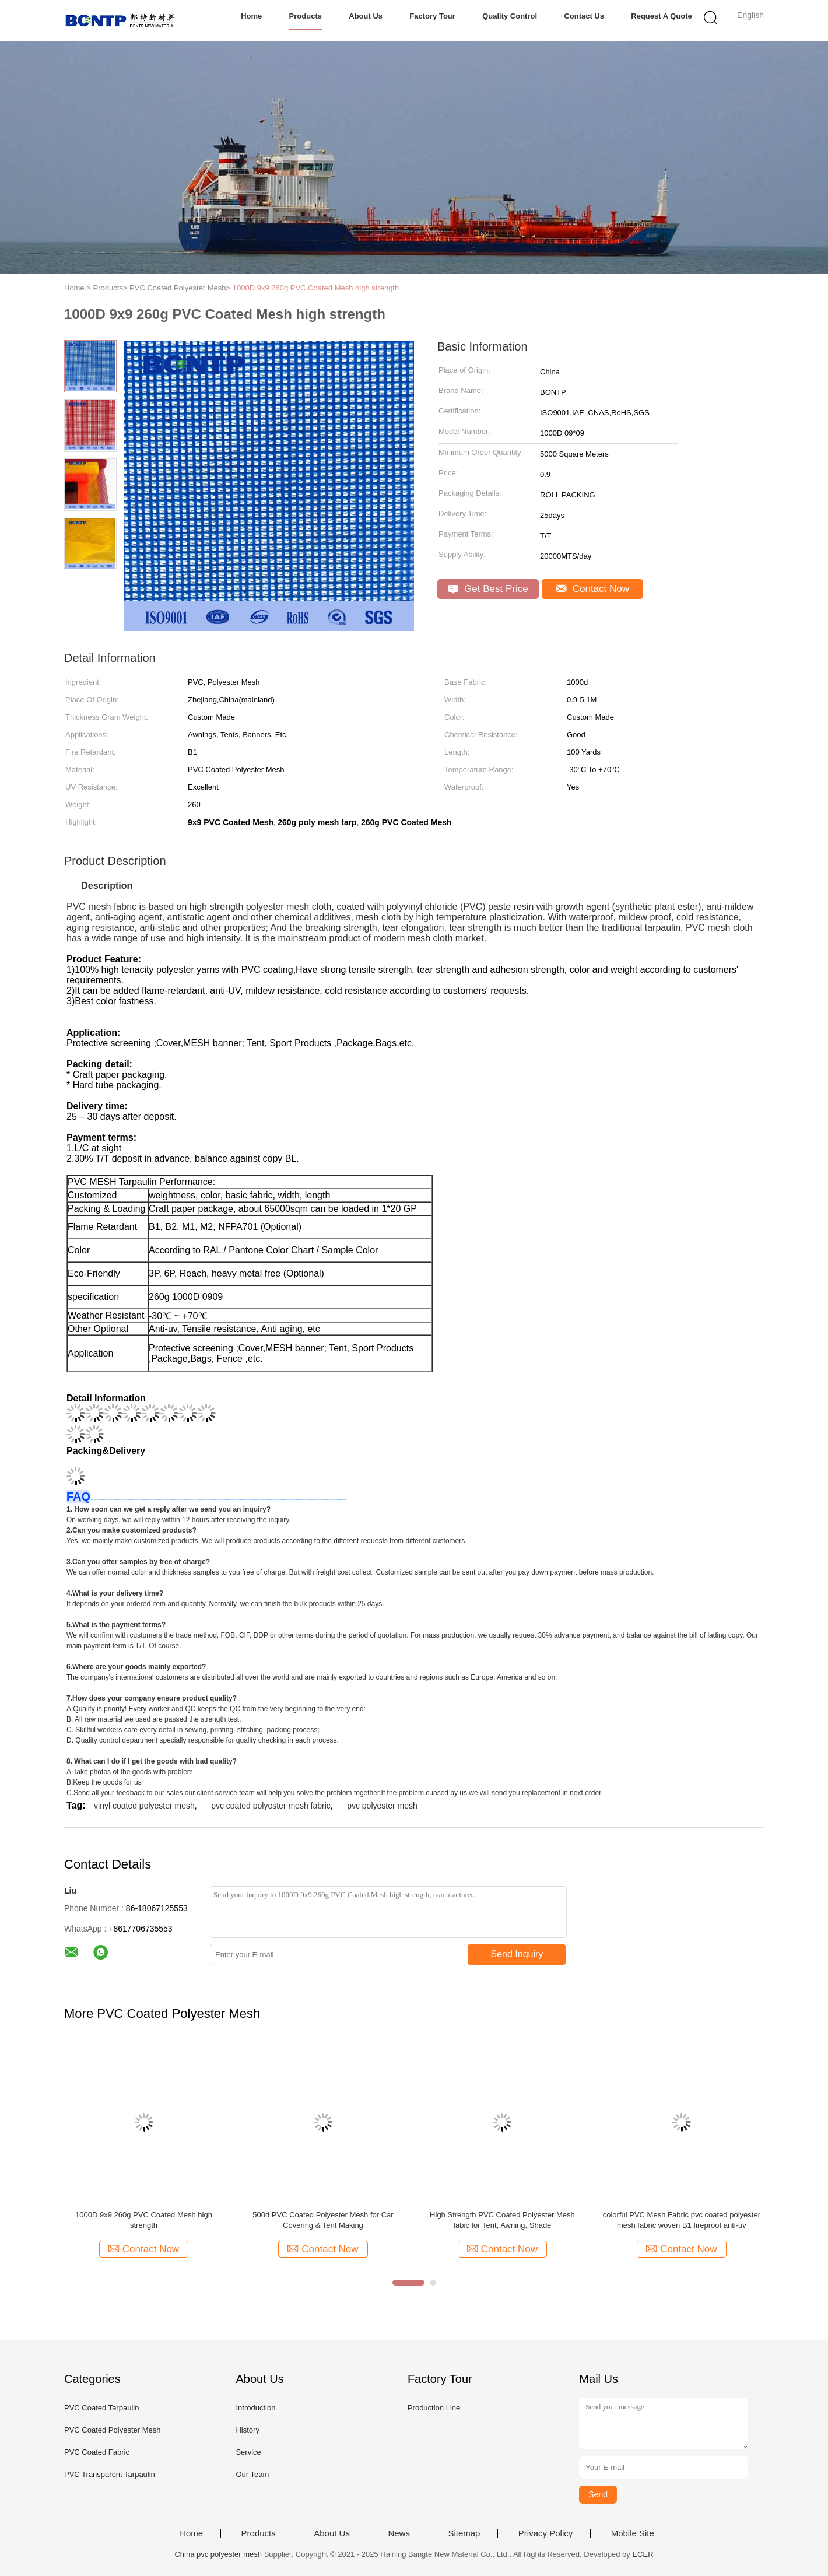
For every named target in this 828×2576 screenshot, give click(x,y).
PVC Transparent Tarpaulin (109, 2474)
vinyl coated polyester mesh (144, 1805)
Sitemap (464, 2533)
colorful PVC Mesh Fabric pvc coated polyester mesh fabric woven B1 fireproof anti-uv (681, 2220)
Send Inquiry (517, 1954)
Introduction (255, 2407)
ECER (642, 2554)
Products (305, 16)
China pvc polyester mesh (218, 2554)
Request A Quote (661, 16)
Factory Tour (432, 16)
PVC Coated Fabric (96, 2452)
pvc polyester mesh (382, 1805)
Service (248, 2452)
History (247, 2430)
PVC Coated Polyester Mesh (112, 2430)
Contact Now (592, 588)
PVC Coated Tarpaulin (101, 2407)
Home (251, 16)
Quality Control (509, 16)
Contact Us (584, 16)
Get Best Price (488, 588)
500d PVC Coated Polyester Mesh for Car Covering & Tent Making (322, 2220)
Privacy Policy (545, 2533)
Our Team (252, 2474)
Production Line (434, 2407)
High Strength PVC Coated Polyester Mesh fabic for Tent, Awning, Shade (502, 2220)
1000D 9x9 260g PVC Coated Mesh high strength (316, 287)
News (399, 2533)
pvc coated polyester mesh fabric (271, 1805)
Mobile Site (632, 2533)
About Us (366, 16)
